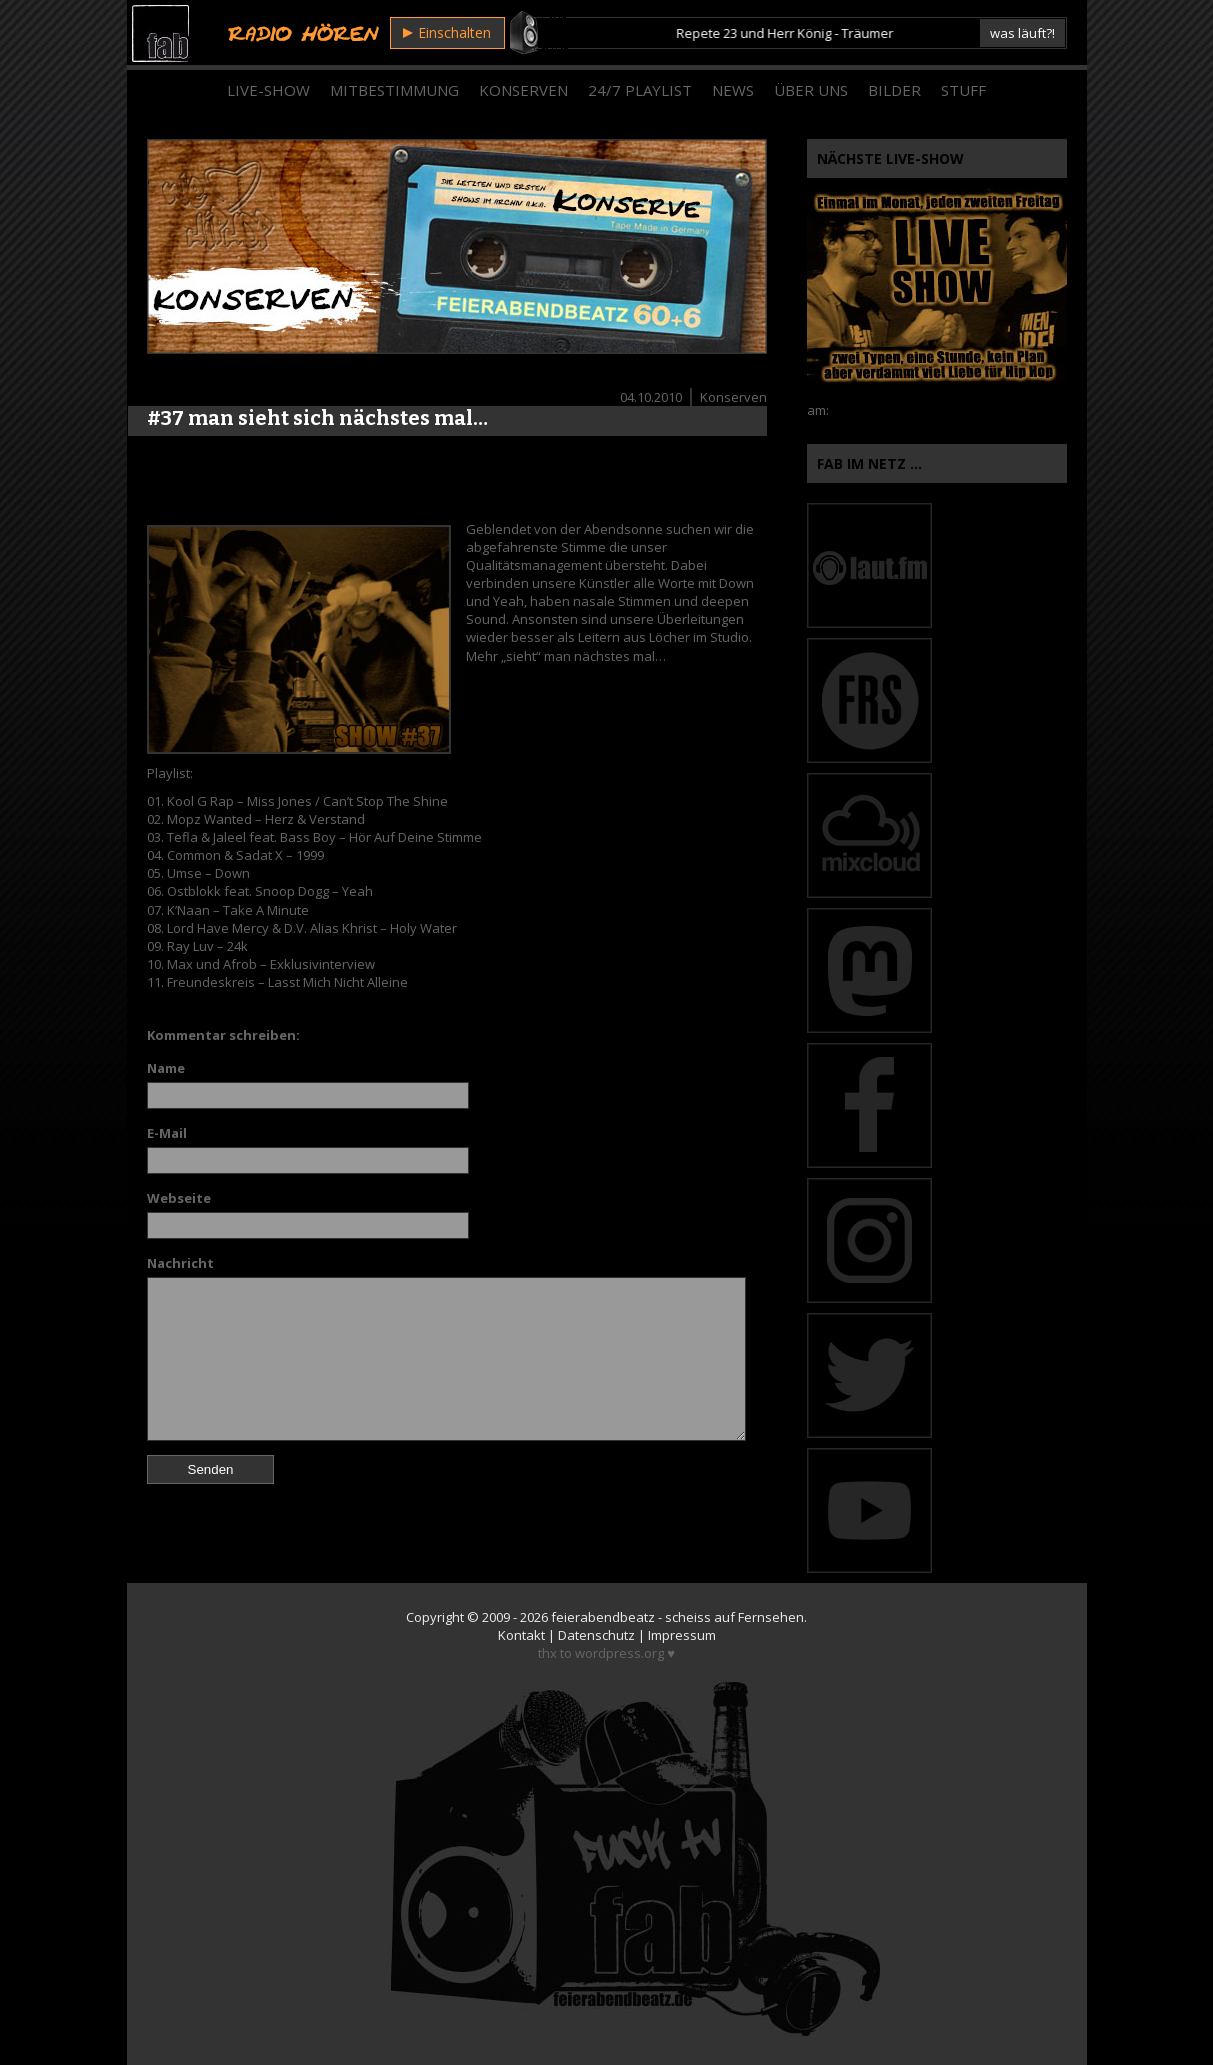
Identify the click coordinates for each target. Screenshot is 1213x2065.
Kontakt (521, 1635)
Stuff (963, 90)
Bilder (894, 90)
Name (166, 1068)
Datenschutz (596, 1635)
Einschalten (447, 32)
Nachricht (180, 1263)
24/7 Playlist (640, 90)
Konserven (523, 90)
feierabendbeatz (603, 1617)
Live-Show (268, 90)
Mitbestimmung (394, 90)
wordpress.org (619, 1653)
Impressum (682, 1635)
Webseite (179, 1198)
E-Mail (167, 1133)
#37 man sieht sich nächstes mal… (317, 418)
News (733, 90)
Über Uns (811, 90)
